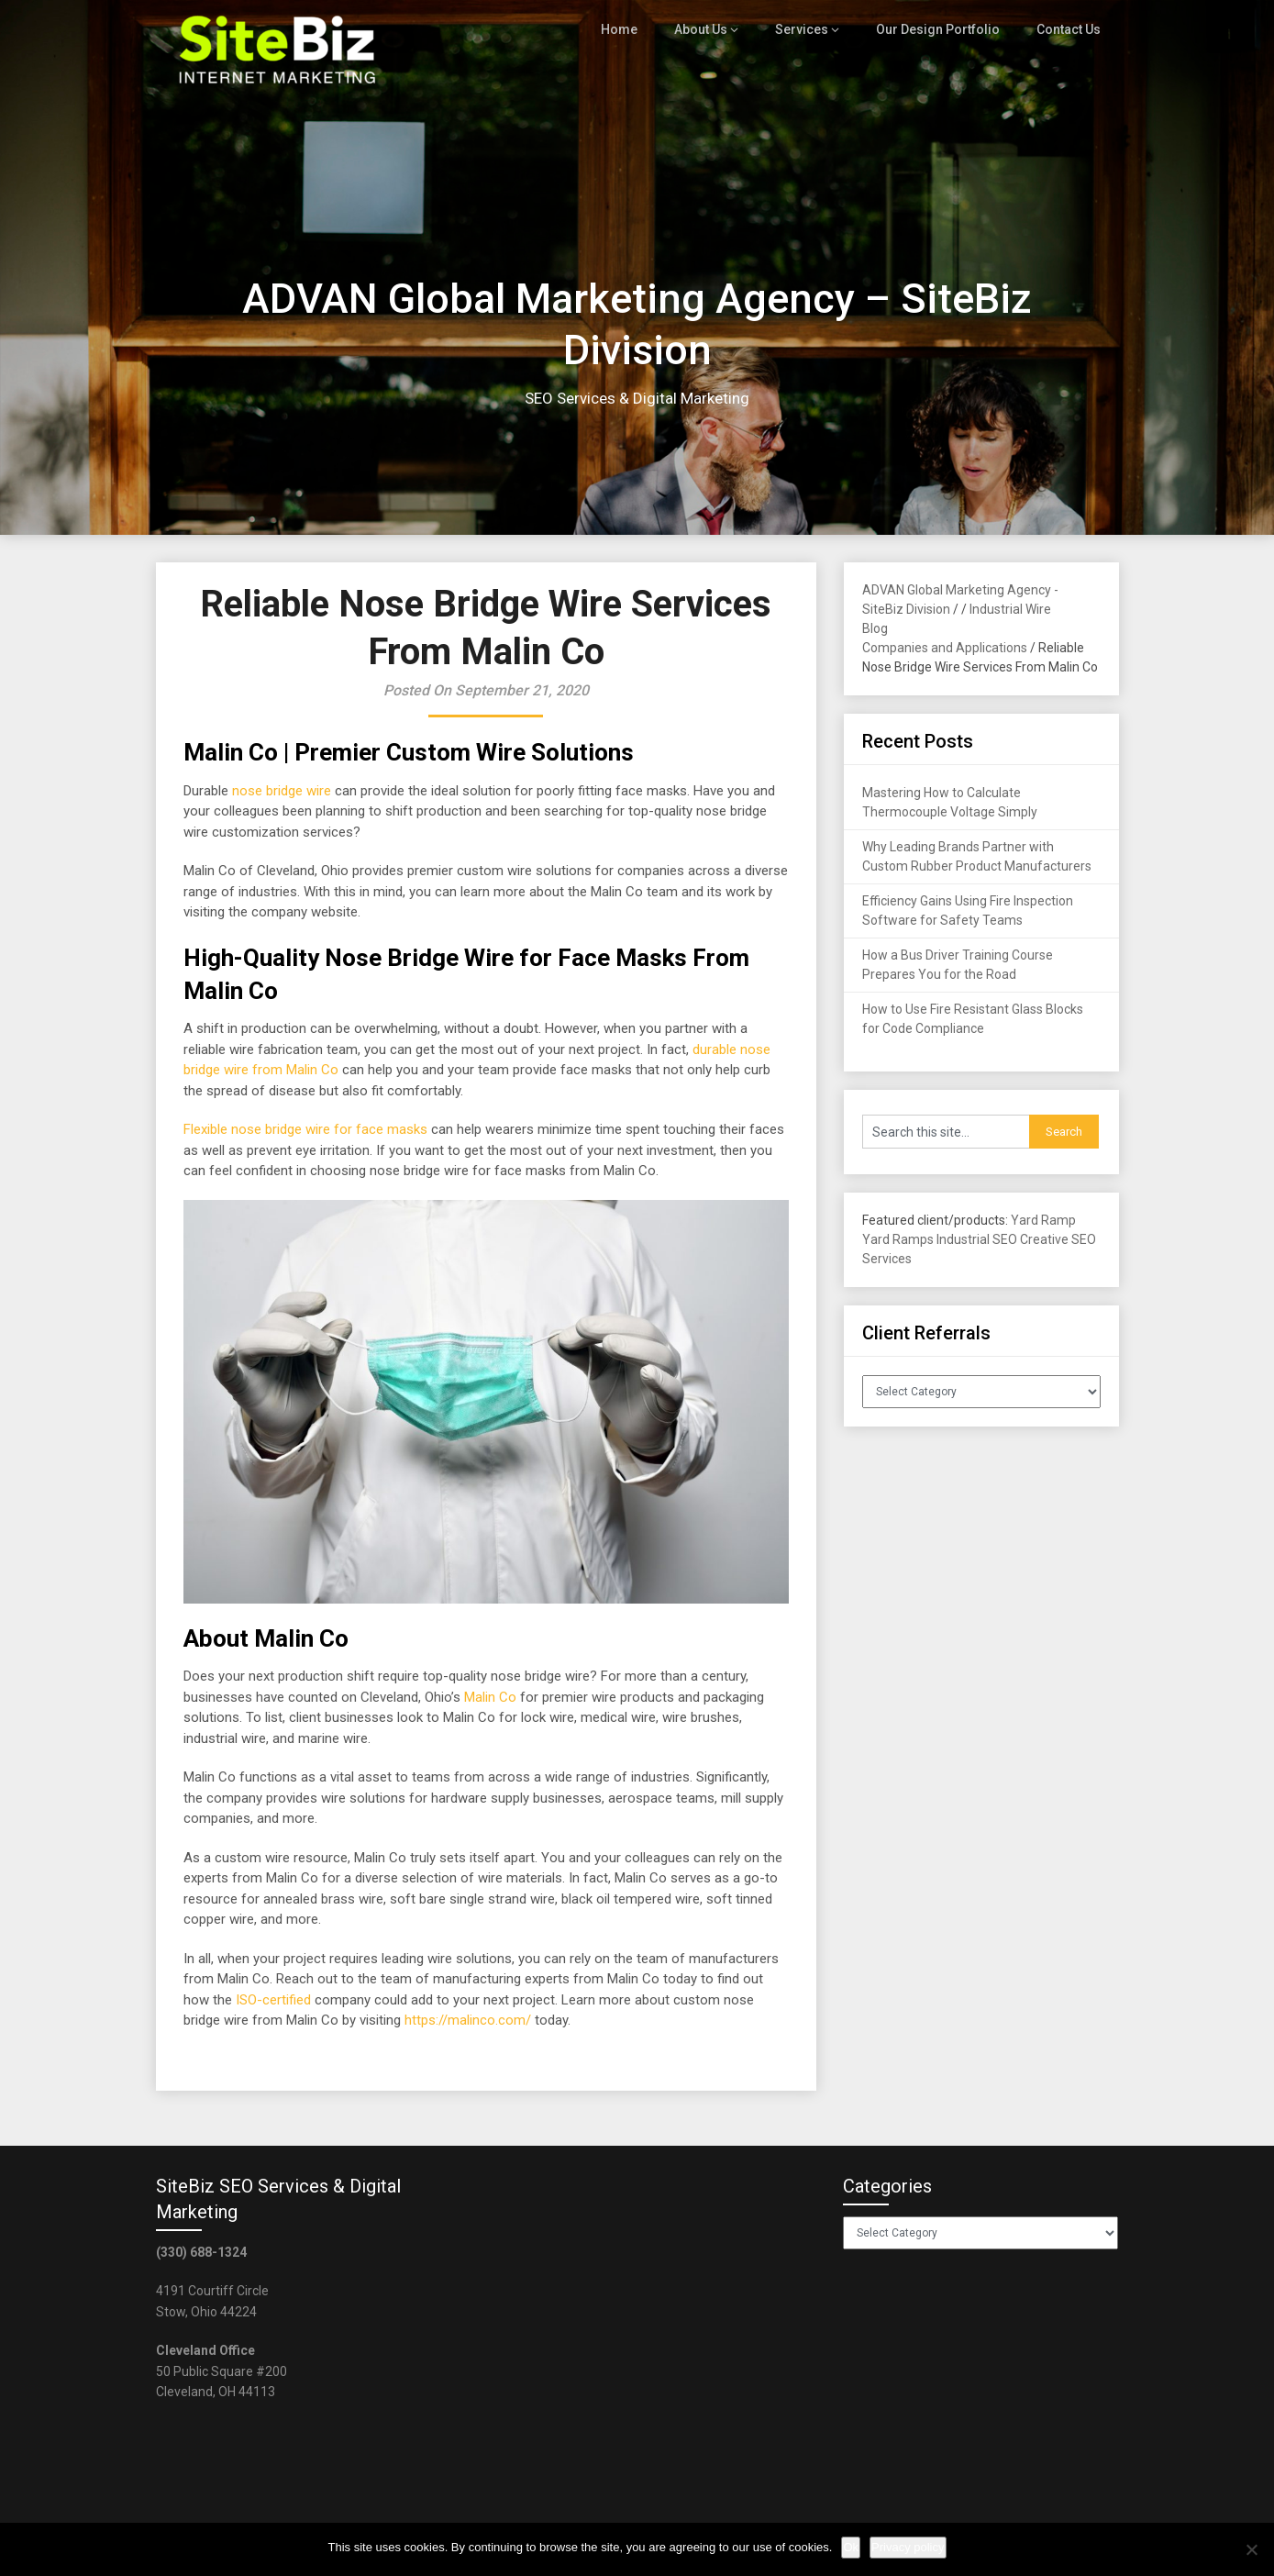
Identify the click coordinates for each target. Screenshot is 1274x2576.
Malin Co (490, 1697)
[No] (1251, 2549)
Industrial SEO (976, 1239)
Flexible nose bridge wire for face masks (305, 1129)
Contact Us (1069, 29)
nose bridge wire (281, 791)
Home (632, 29)
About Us (712, 29)
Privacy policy (907, 2547)
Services (811, 29)
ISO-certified (273, 2000)
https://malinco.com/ (467, 2020)
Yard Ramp (1043, 1220)
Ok (851, 2547)
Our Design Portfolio (942, 29)
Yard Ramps (898, 1239)
